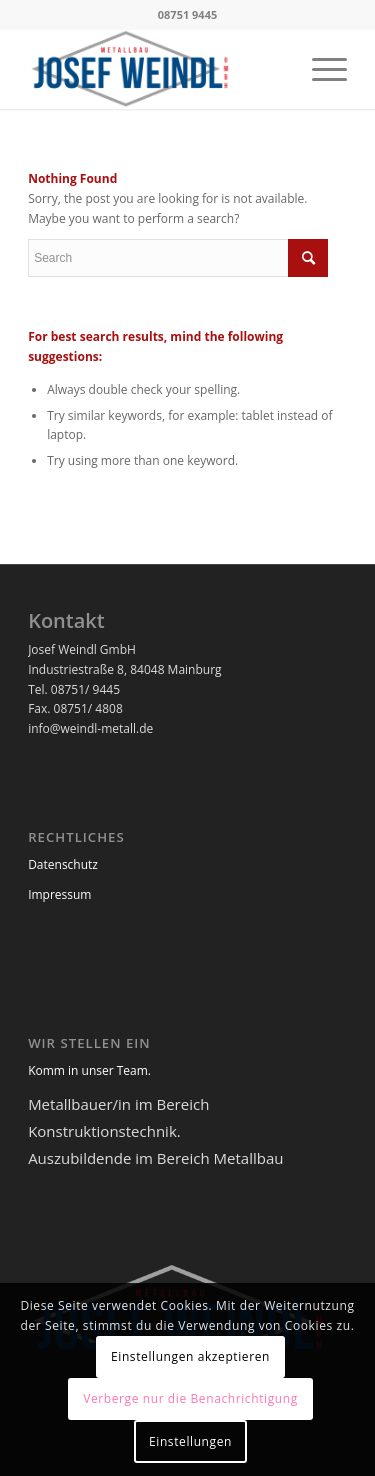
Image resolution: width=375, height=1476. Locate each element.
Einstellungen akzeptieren (190, 1356)
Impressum (59, 894)
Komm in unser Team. (89, 1070)
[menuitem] (319, 69)
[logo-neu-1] (155, 69)
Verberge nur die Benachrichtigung (190, 1398)
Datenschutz (63, 864)
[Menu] (319, 69)
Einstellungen (190, 1441)
